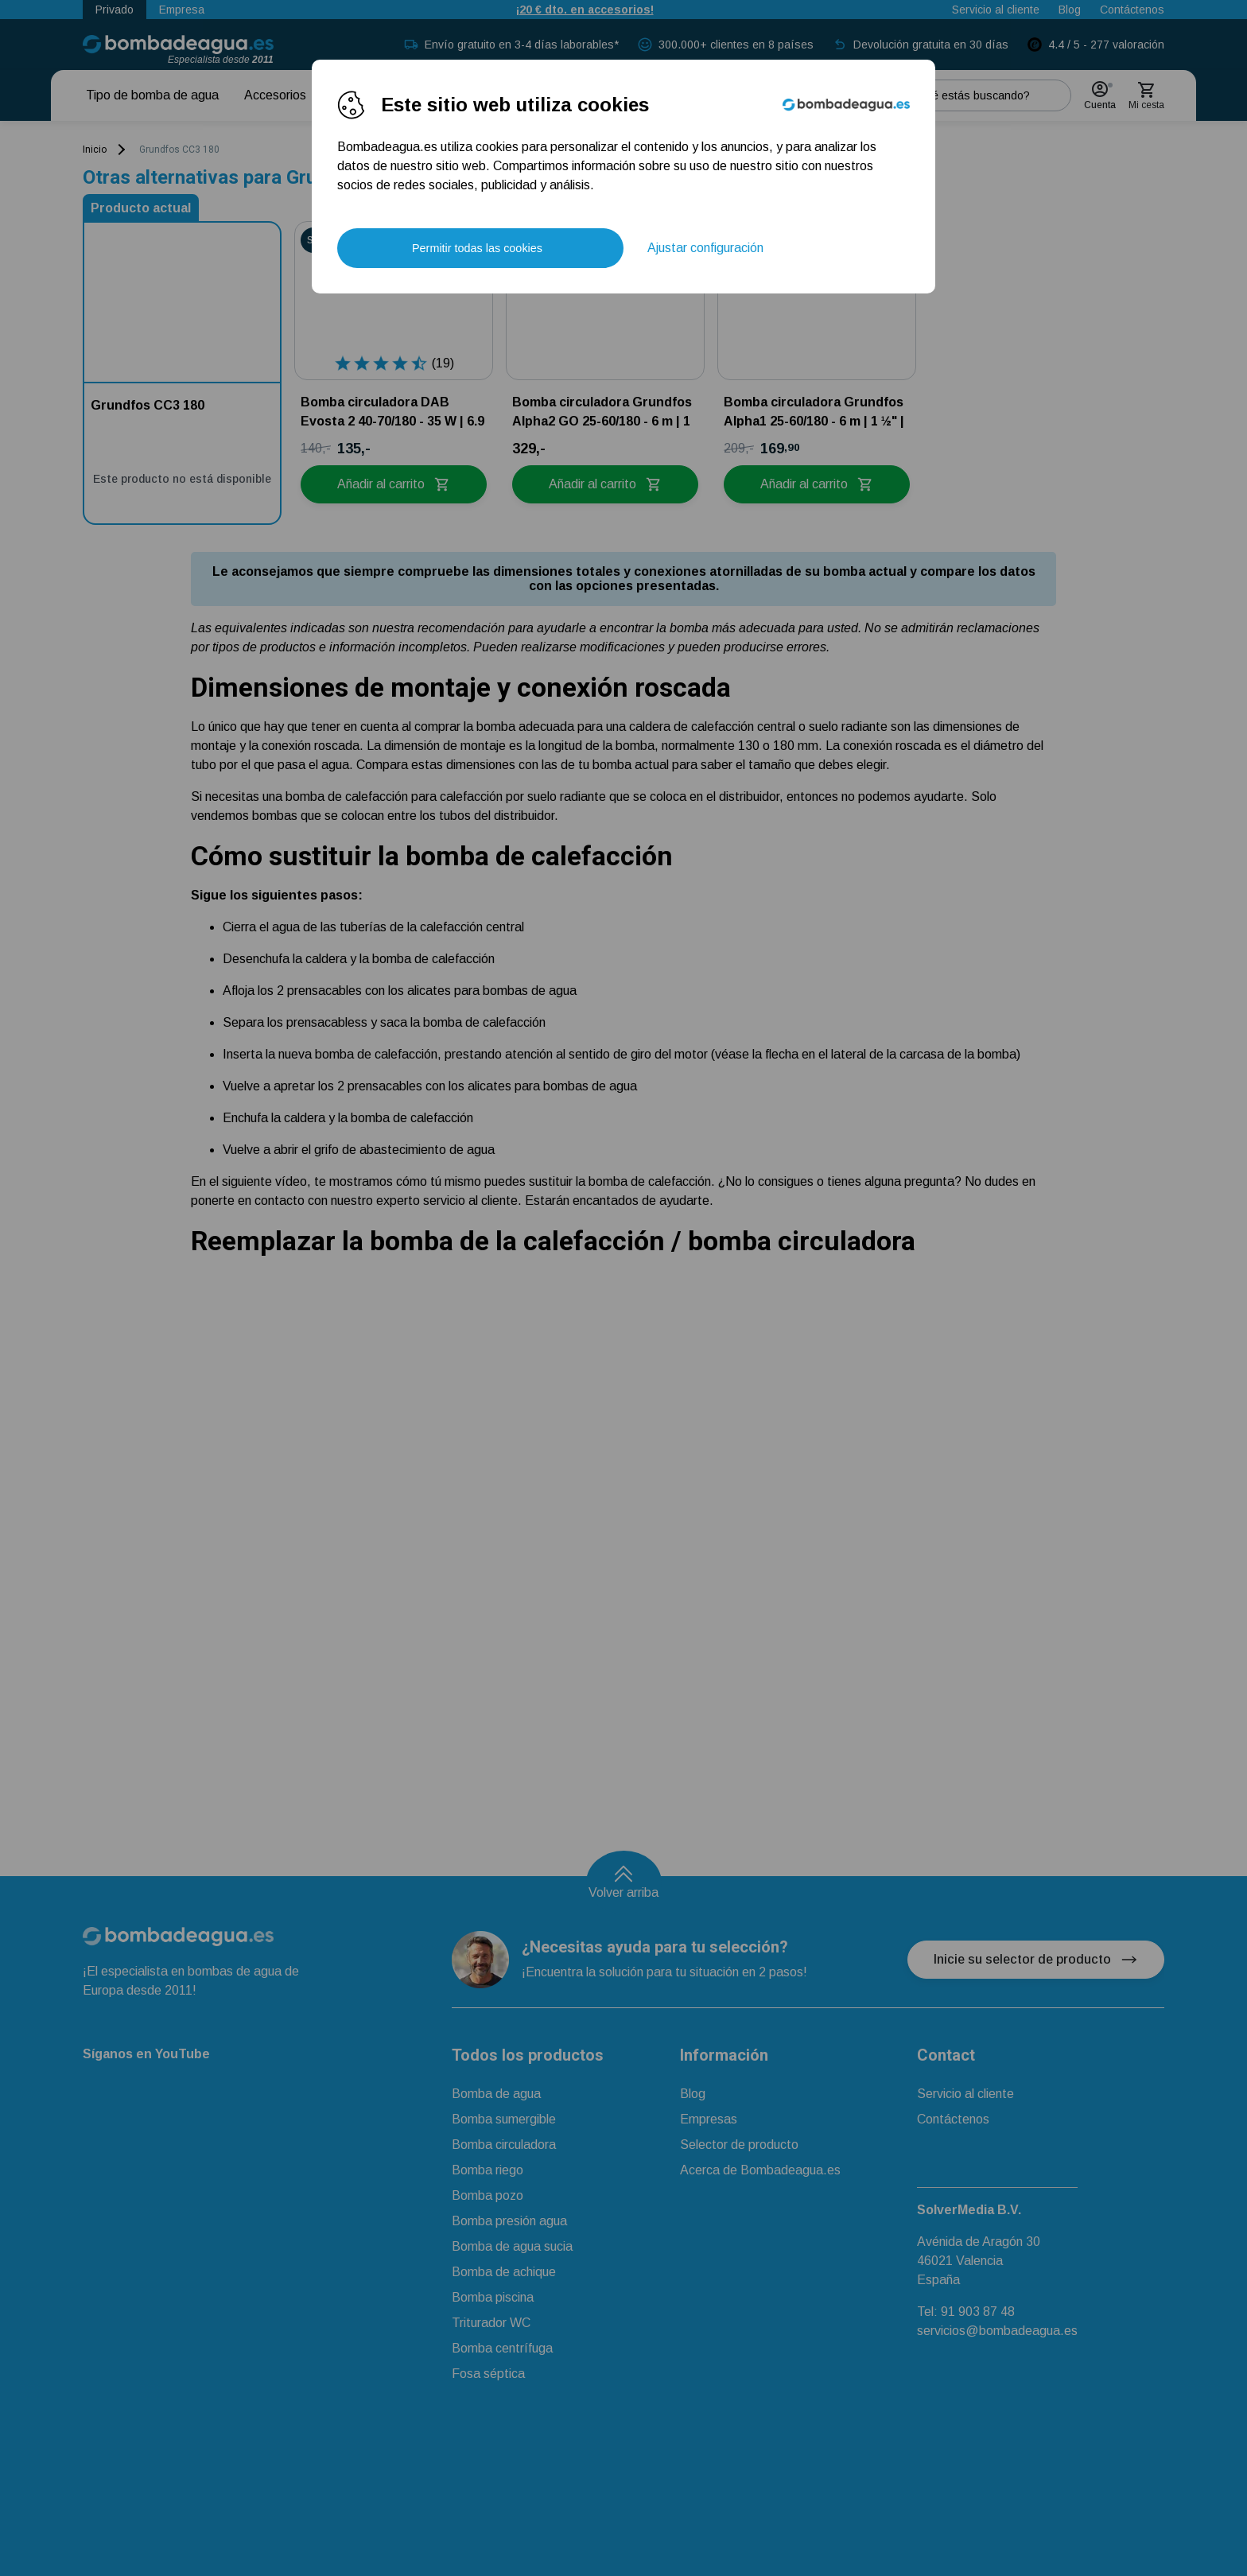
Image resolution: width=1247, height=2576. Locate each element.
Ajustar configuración (705, 247)
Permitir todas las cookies (477, 248)
